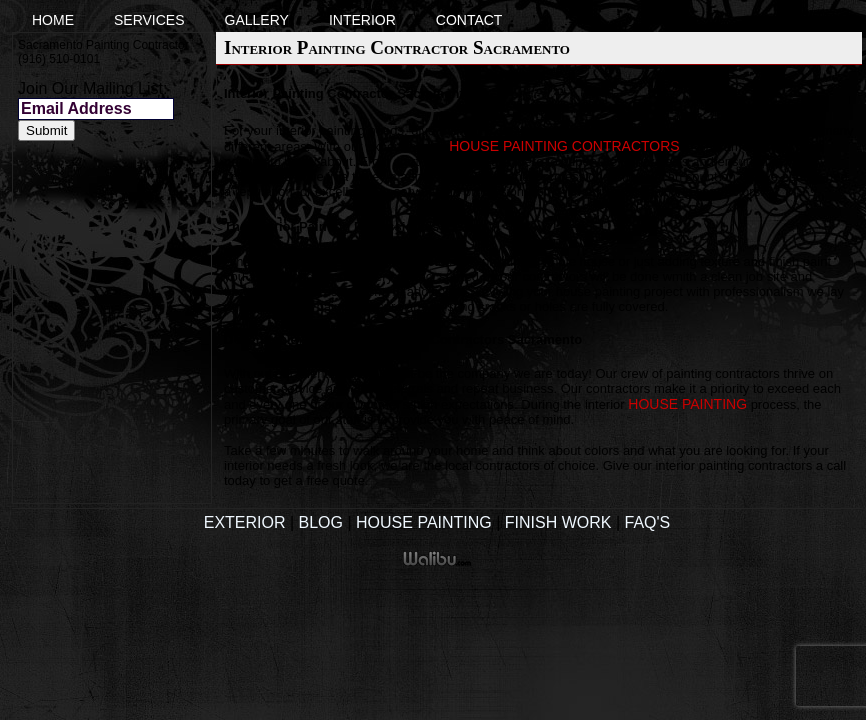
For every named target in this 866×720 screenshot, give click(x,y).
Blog (321, 522)
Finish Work (558, 522)
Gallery (257, 20)
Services (149, 20)
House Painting (424, 522)
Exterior (245, 522)
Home (53, 20)
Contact (469, 20)
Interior (362, 20)
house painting (687, 404)
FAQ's (648, 522)
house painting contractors (564, 146)
